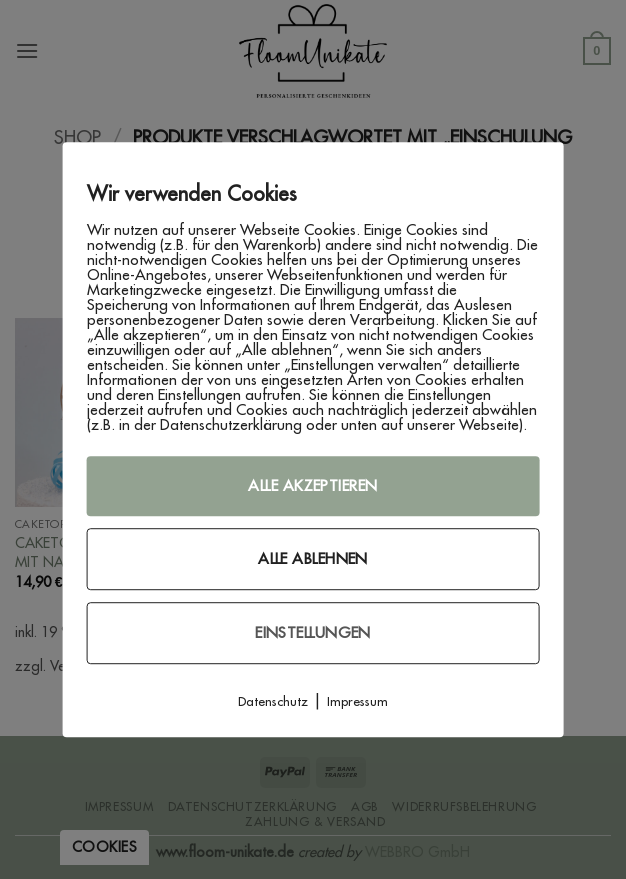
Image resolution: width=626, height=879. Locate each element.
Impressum (357, 701)
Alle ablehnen (313, 558)
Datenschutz (273, 701)
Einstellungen (313, 632)
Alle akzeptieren (312, 485)
